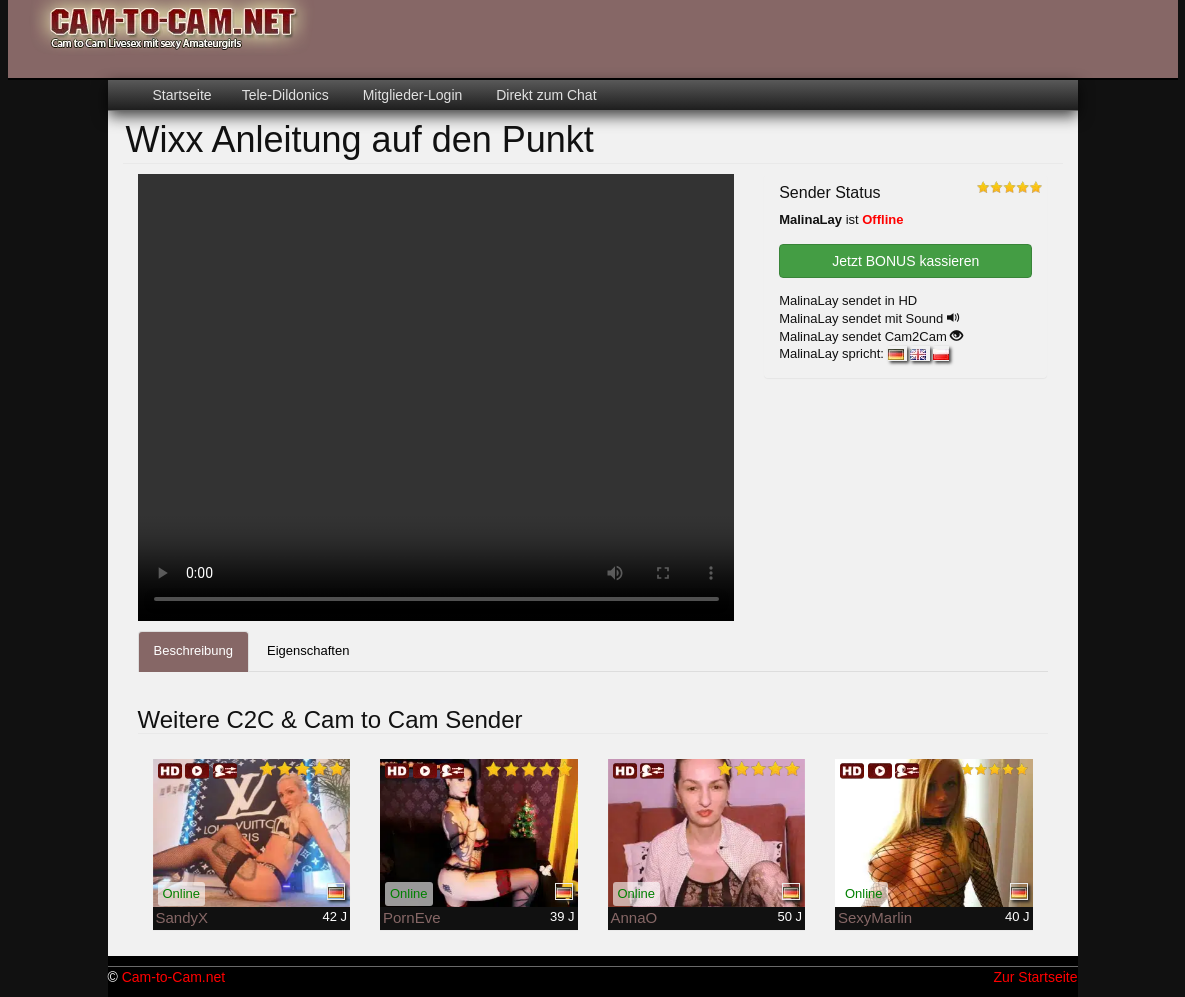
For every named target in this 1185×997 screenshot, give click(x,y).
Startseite (182, 95)
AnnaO (634, 917)
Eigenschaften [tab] (308, 650)
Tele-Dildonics (285, 95)
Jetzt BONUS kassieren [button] (905, 261)
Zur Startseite (1035, 977)
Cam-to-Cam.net (173, 977)
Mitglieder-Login (411, 95)
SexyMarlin (875, 917)
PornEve (412, 917)
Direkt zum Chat (544, 95)
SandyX (182, 917)
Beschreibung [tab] (194, 650)
